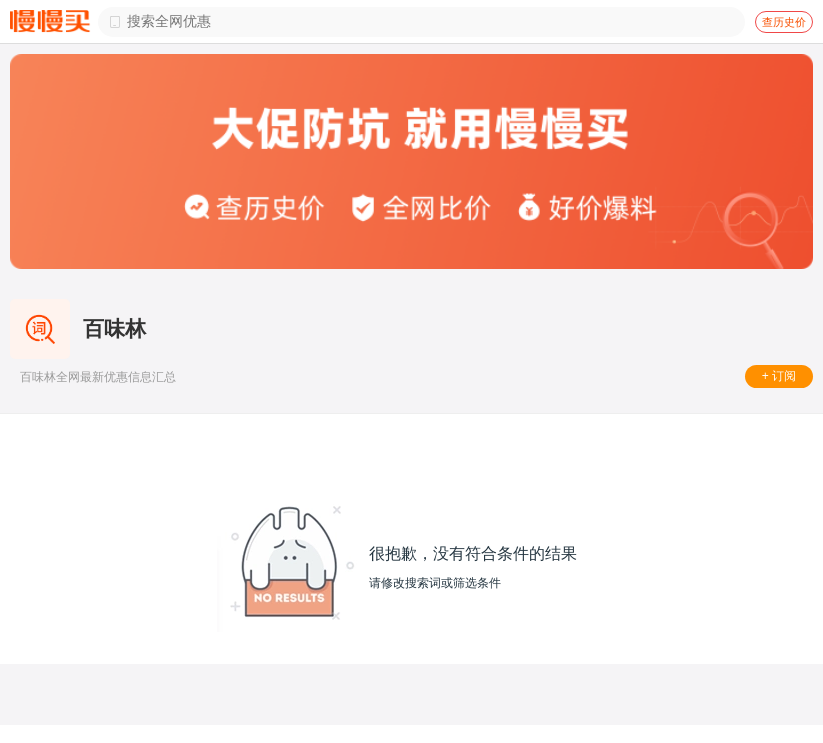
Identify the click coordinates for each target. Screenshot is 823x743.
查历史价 (784, 22)
